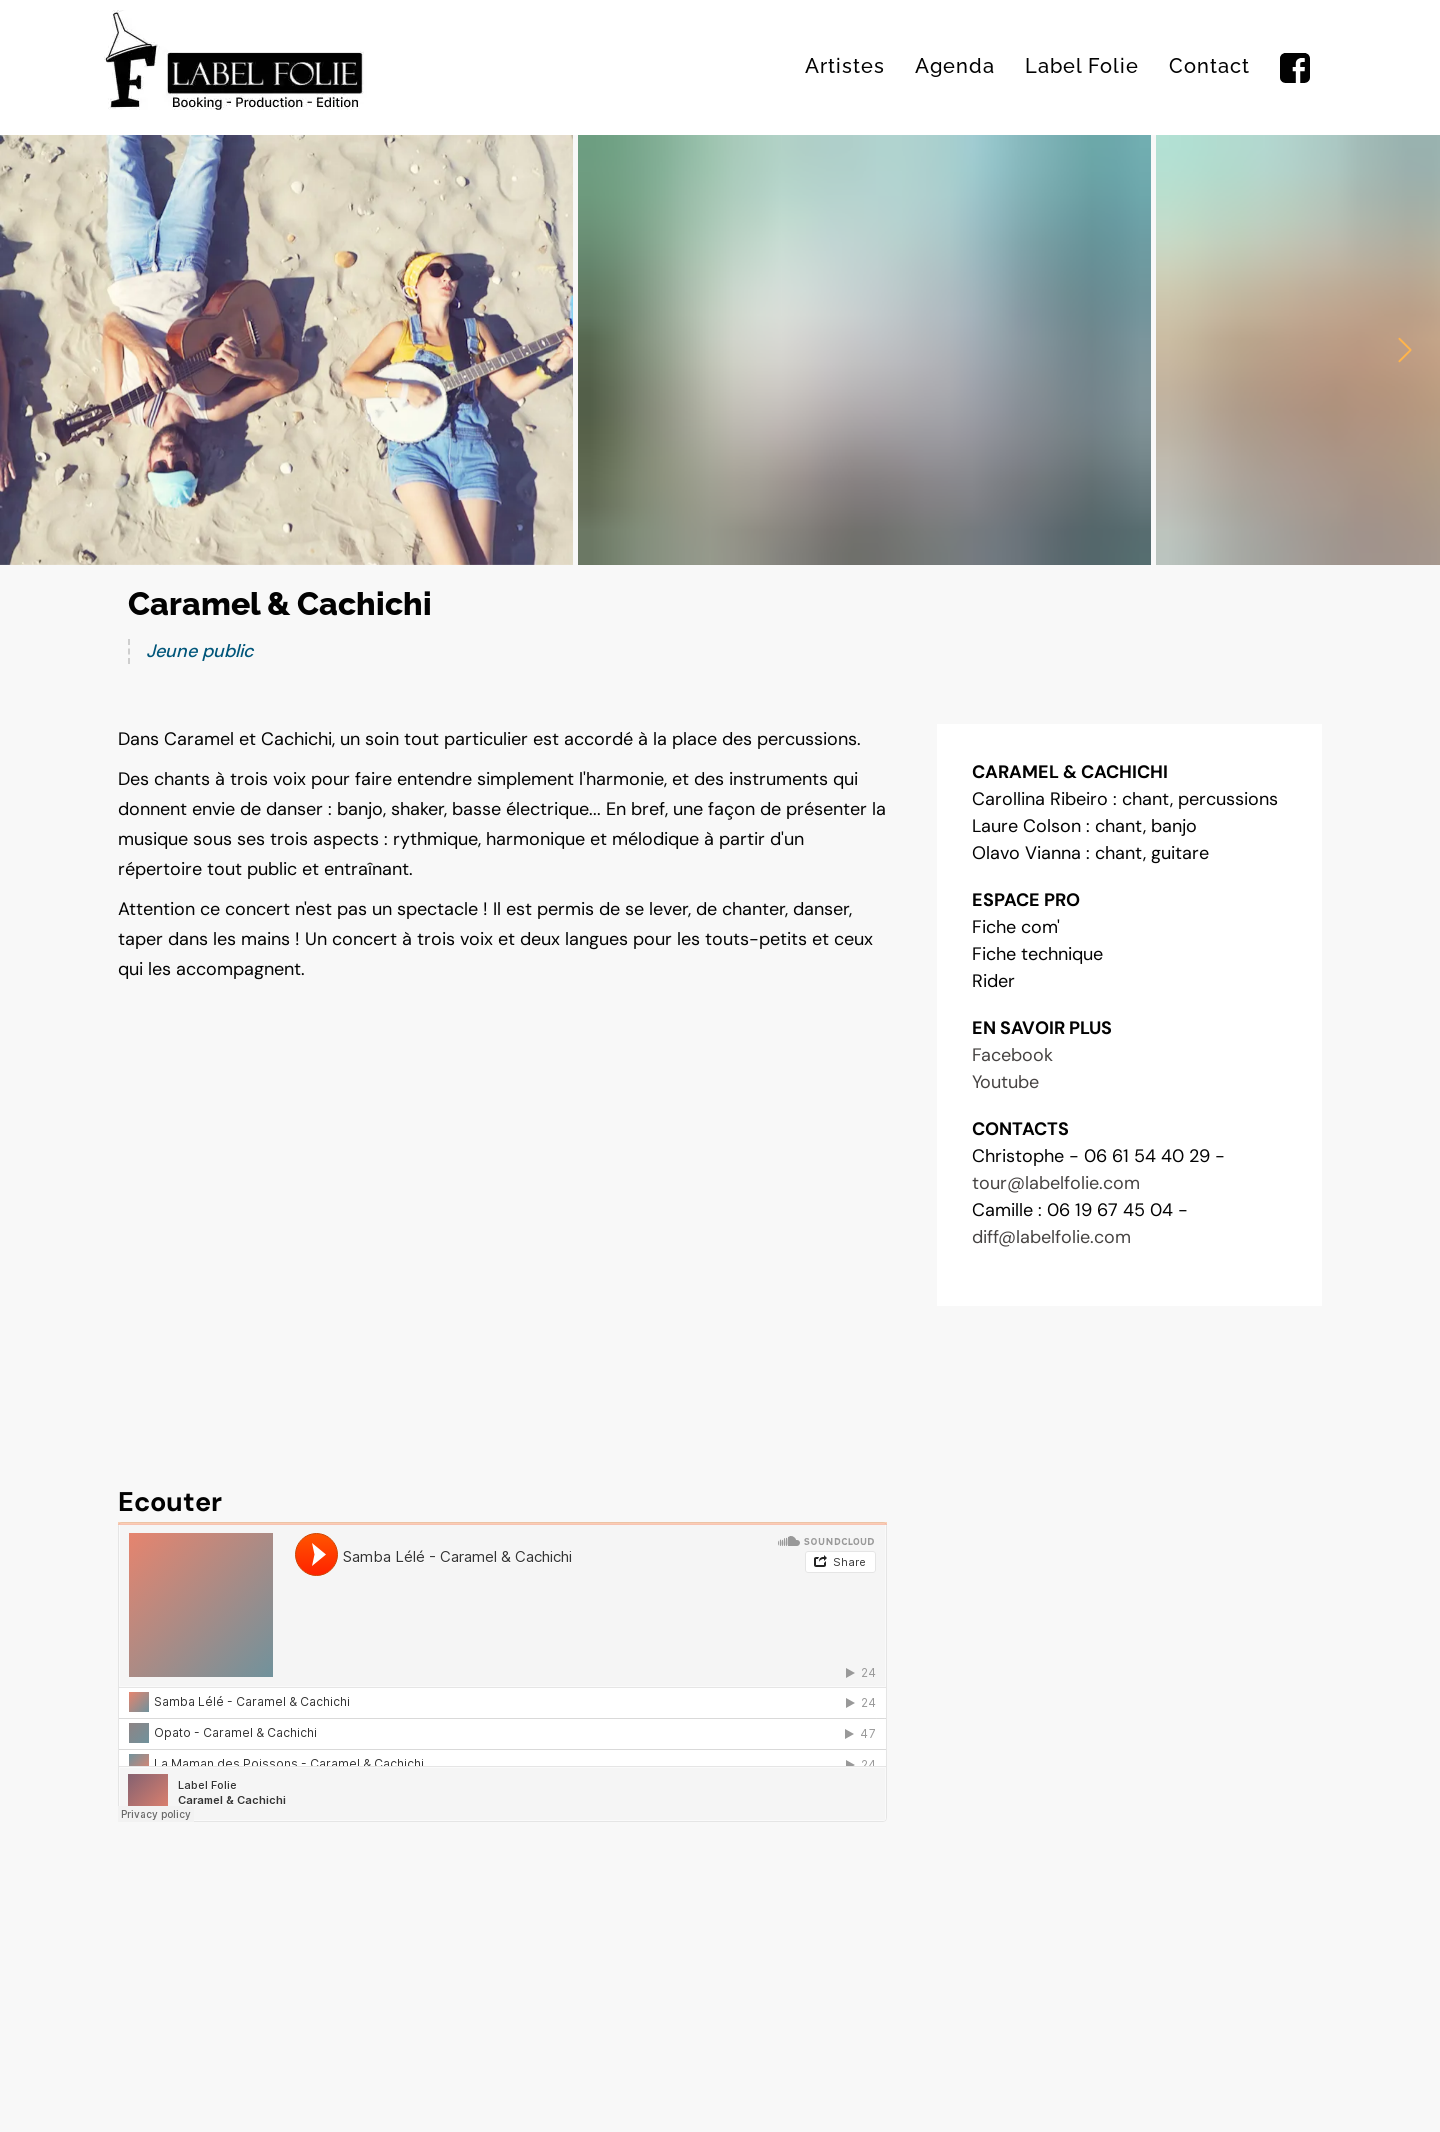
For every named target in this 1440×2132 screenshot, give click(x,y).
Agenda (955, 66)
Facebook (1012, 1055)
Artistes (845, 66)
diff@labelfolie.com (1051, 1237)
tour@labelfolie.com (1056, 1183)
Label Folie (1082, 66)
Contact (1209, 66)
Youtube (1005, 1082)
